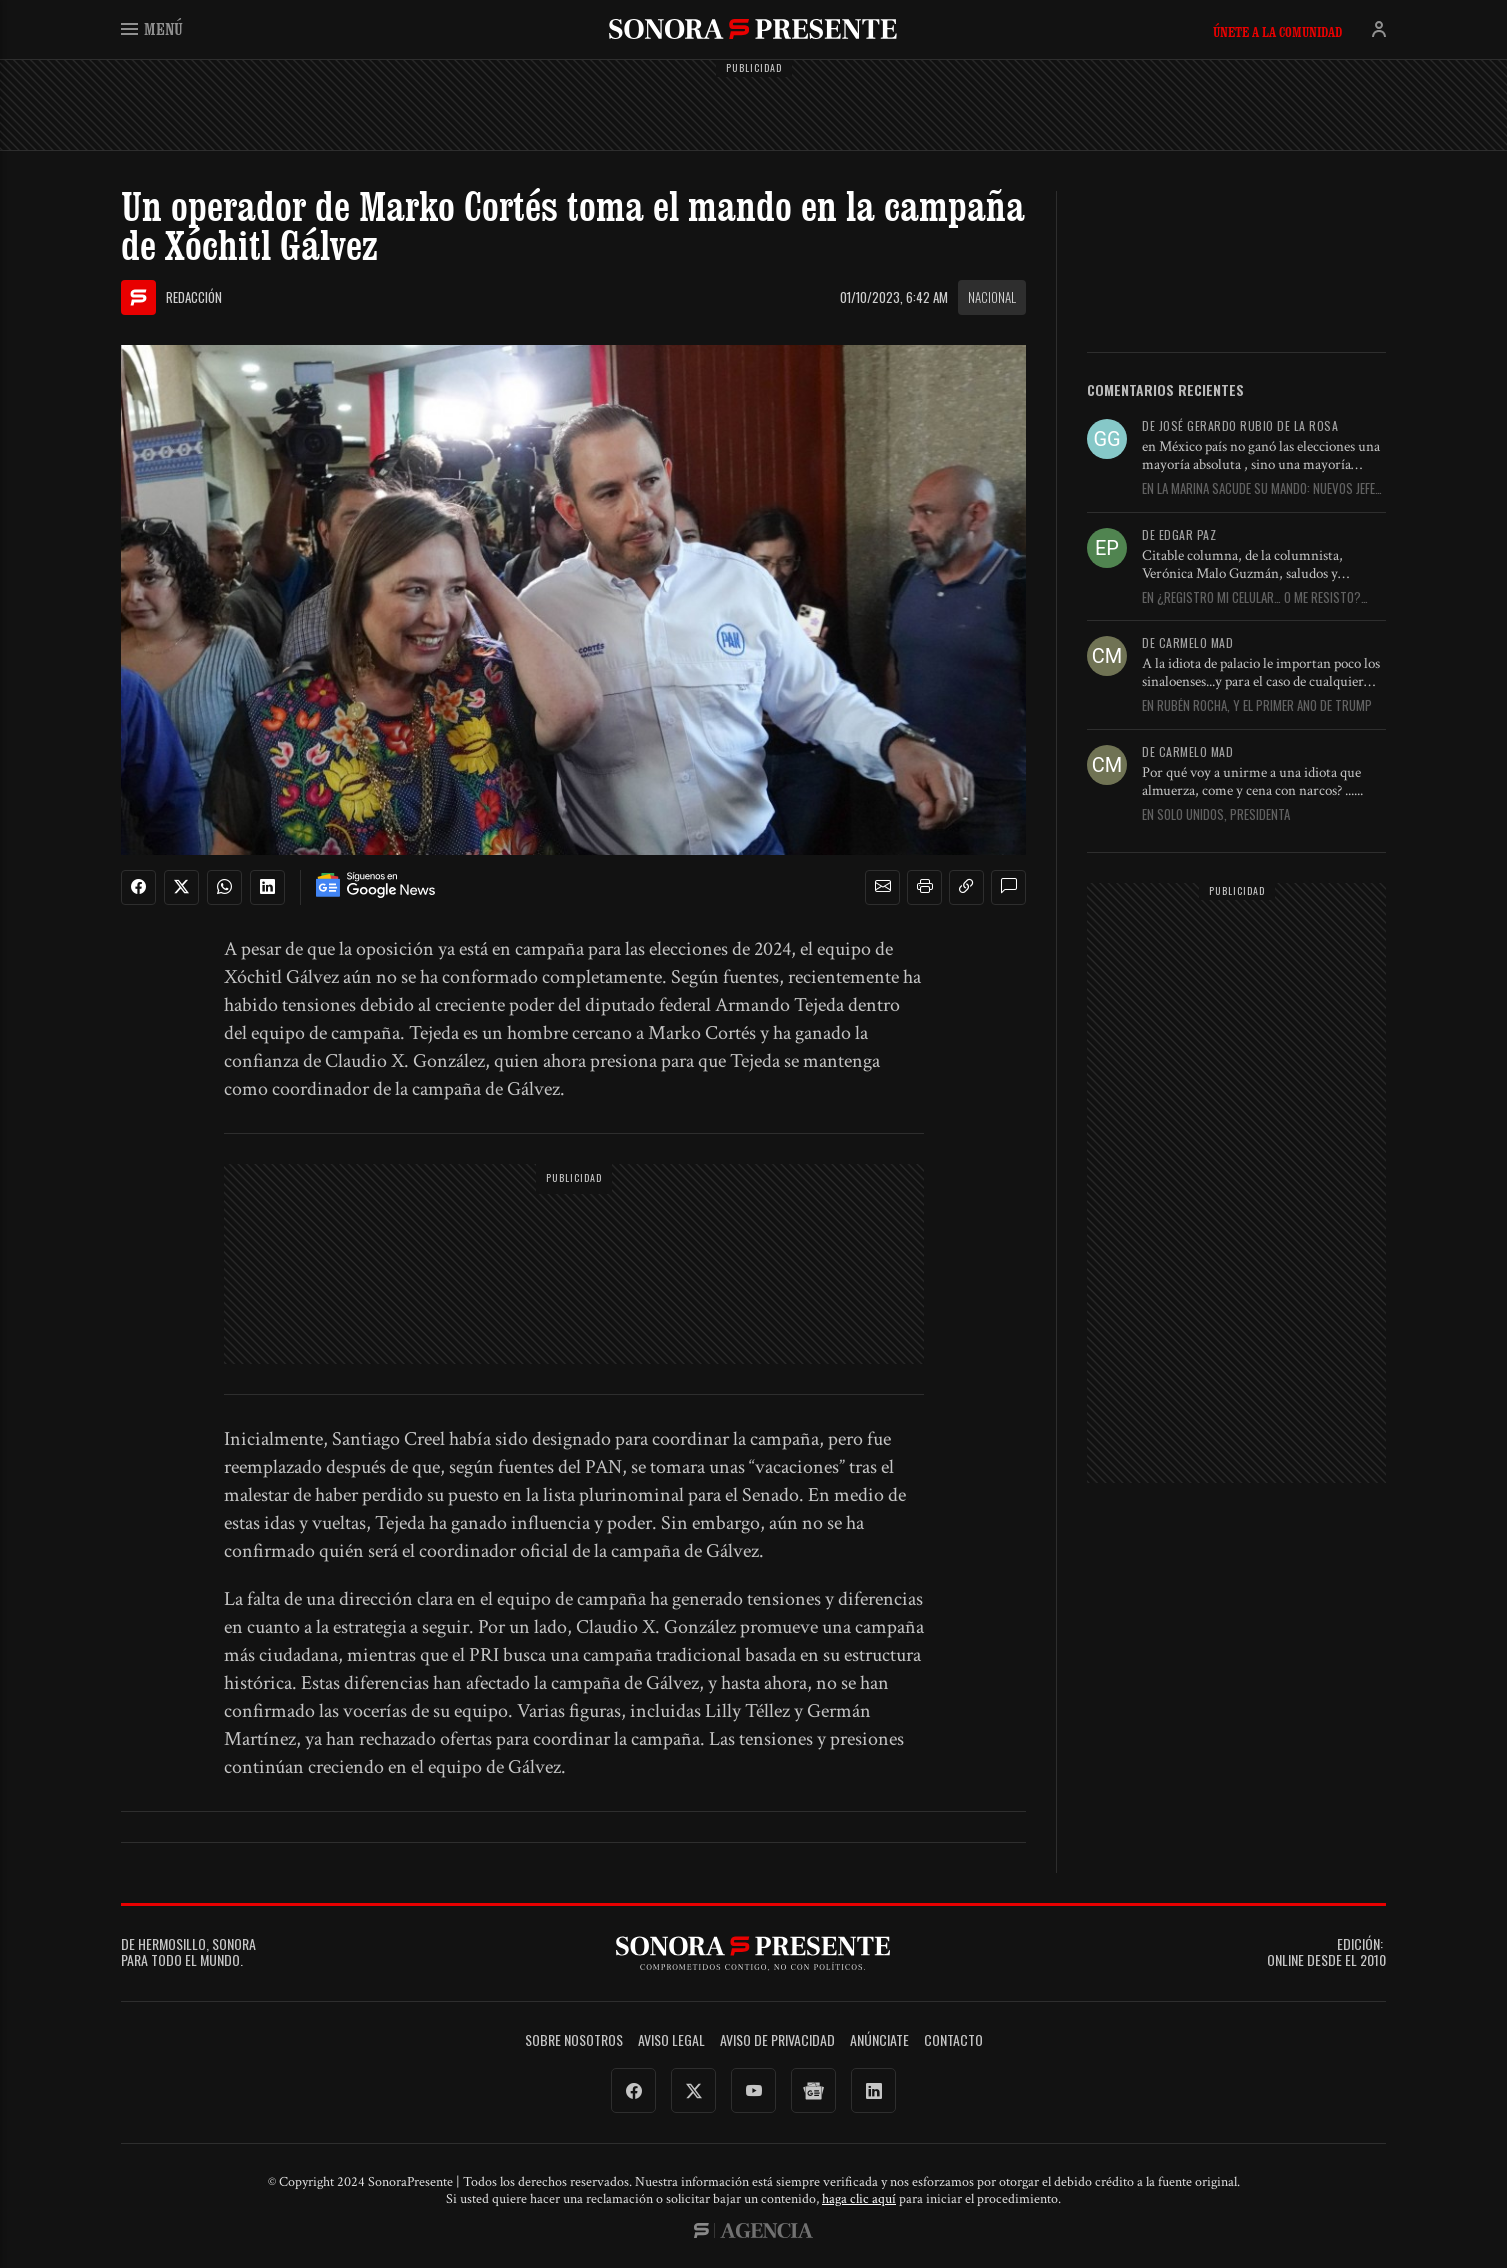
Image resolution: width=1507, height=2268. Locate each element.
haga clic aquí (859, 2199)
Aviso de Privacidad (777, 2040)
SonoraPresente (753, 28)
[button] (883, 887)
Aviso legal (671, 2040)
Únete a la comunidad (1277, 32)
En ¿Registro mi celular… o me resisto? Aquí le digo (1251, 598)
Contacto (953, 2040)
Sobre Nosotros (574, 2040)
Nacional (992, 297)
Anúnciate (879, 2040)
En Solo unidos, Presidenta (1216, 815)
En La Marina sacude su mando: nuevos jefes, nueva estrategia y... (1263, 489)
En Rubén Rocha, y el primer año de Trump (1257, 706)
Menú (152, 28)
